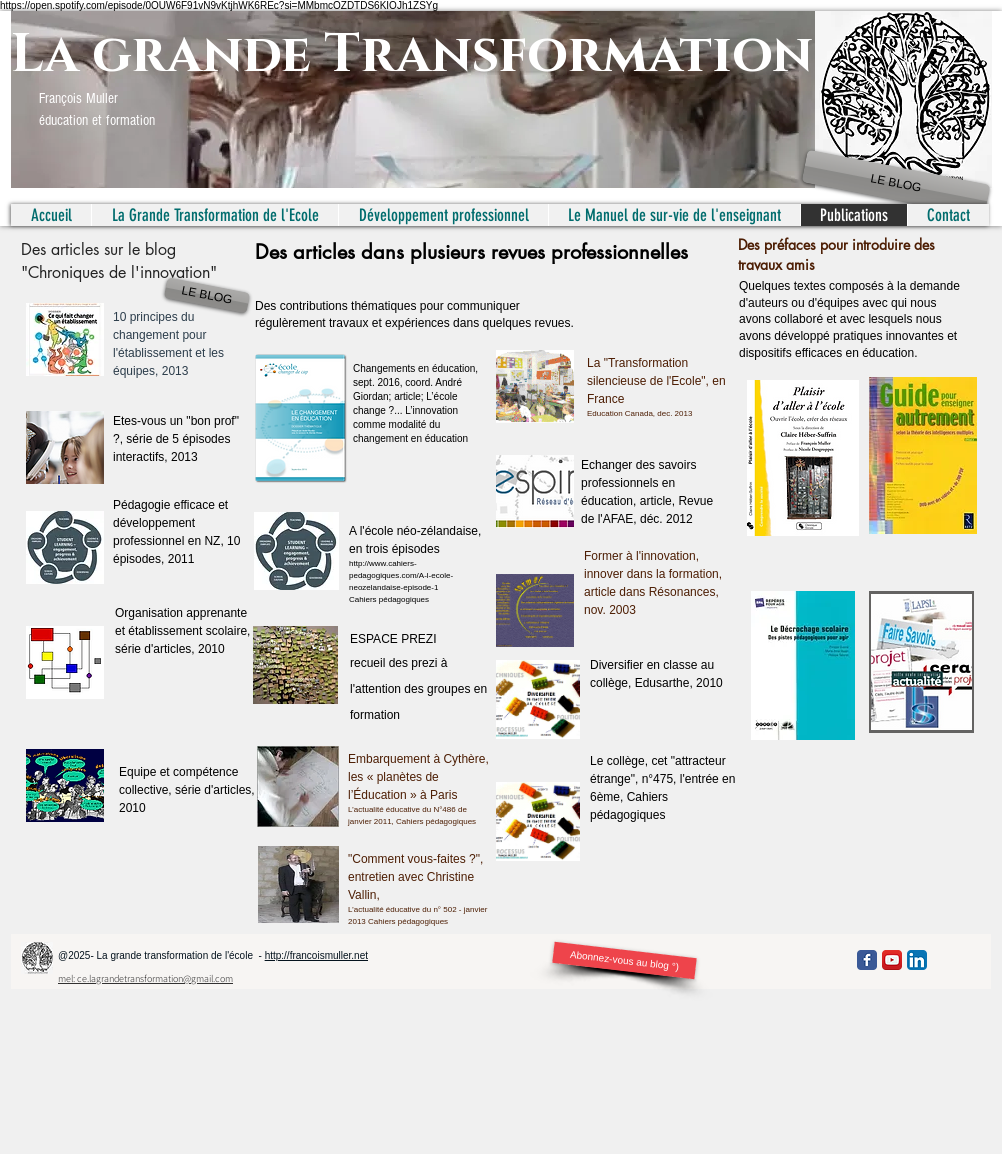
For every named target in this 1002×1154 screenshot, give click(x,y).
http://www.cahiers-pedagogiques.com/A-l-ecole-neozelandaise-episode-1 (401, 575)
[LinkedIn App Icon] (917, 960)
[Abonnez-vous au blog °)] (624, 960)
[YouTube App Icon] (892, 960)
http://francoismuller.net (316, 955)
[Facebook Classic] (867, 960)
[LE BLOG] (896, 184)
